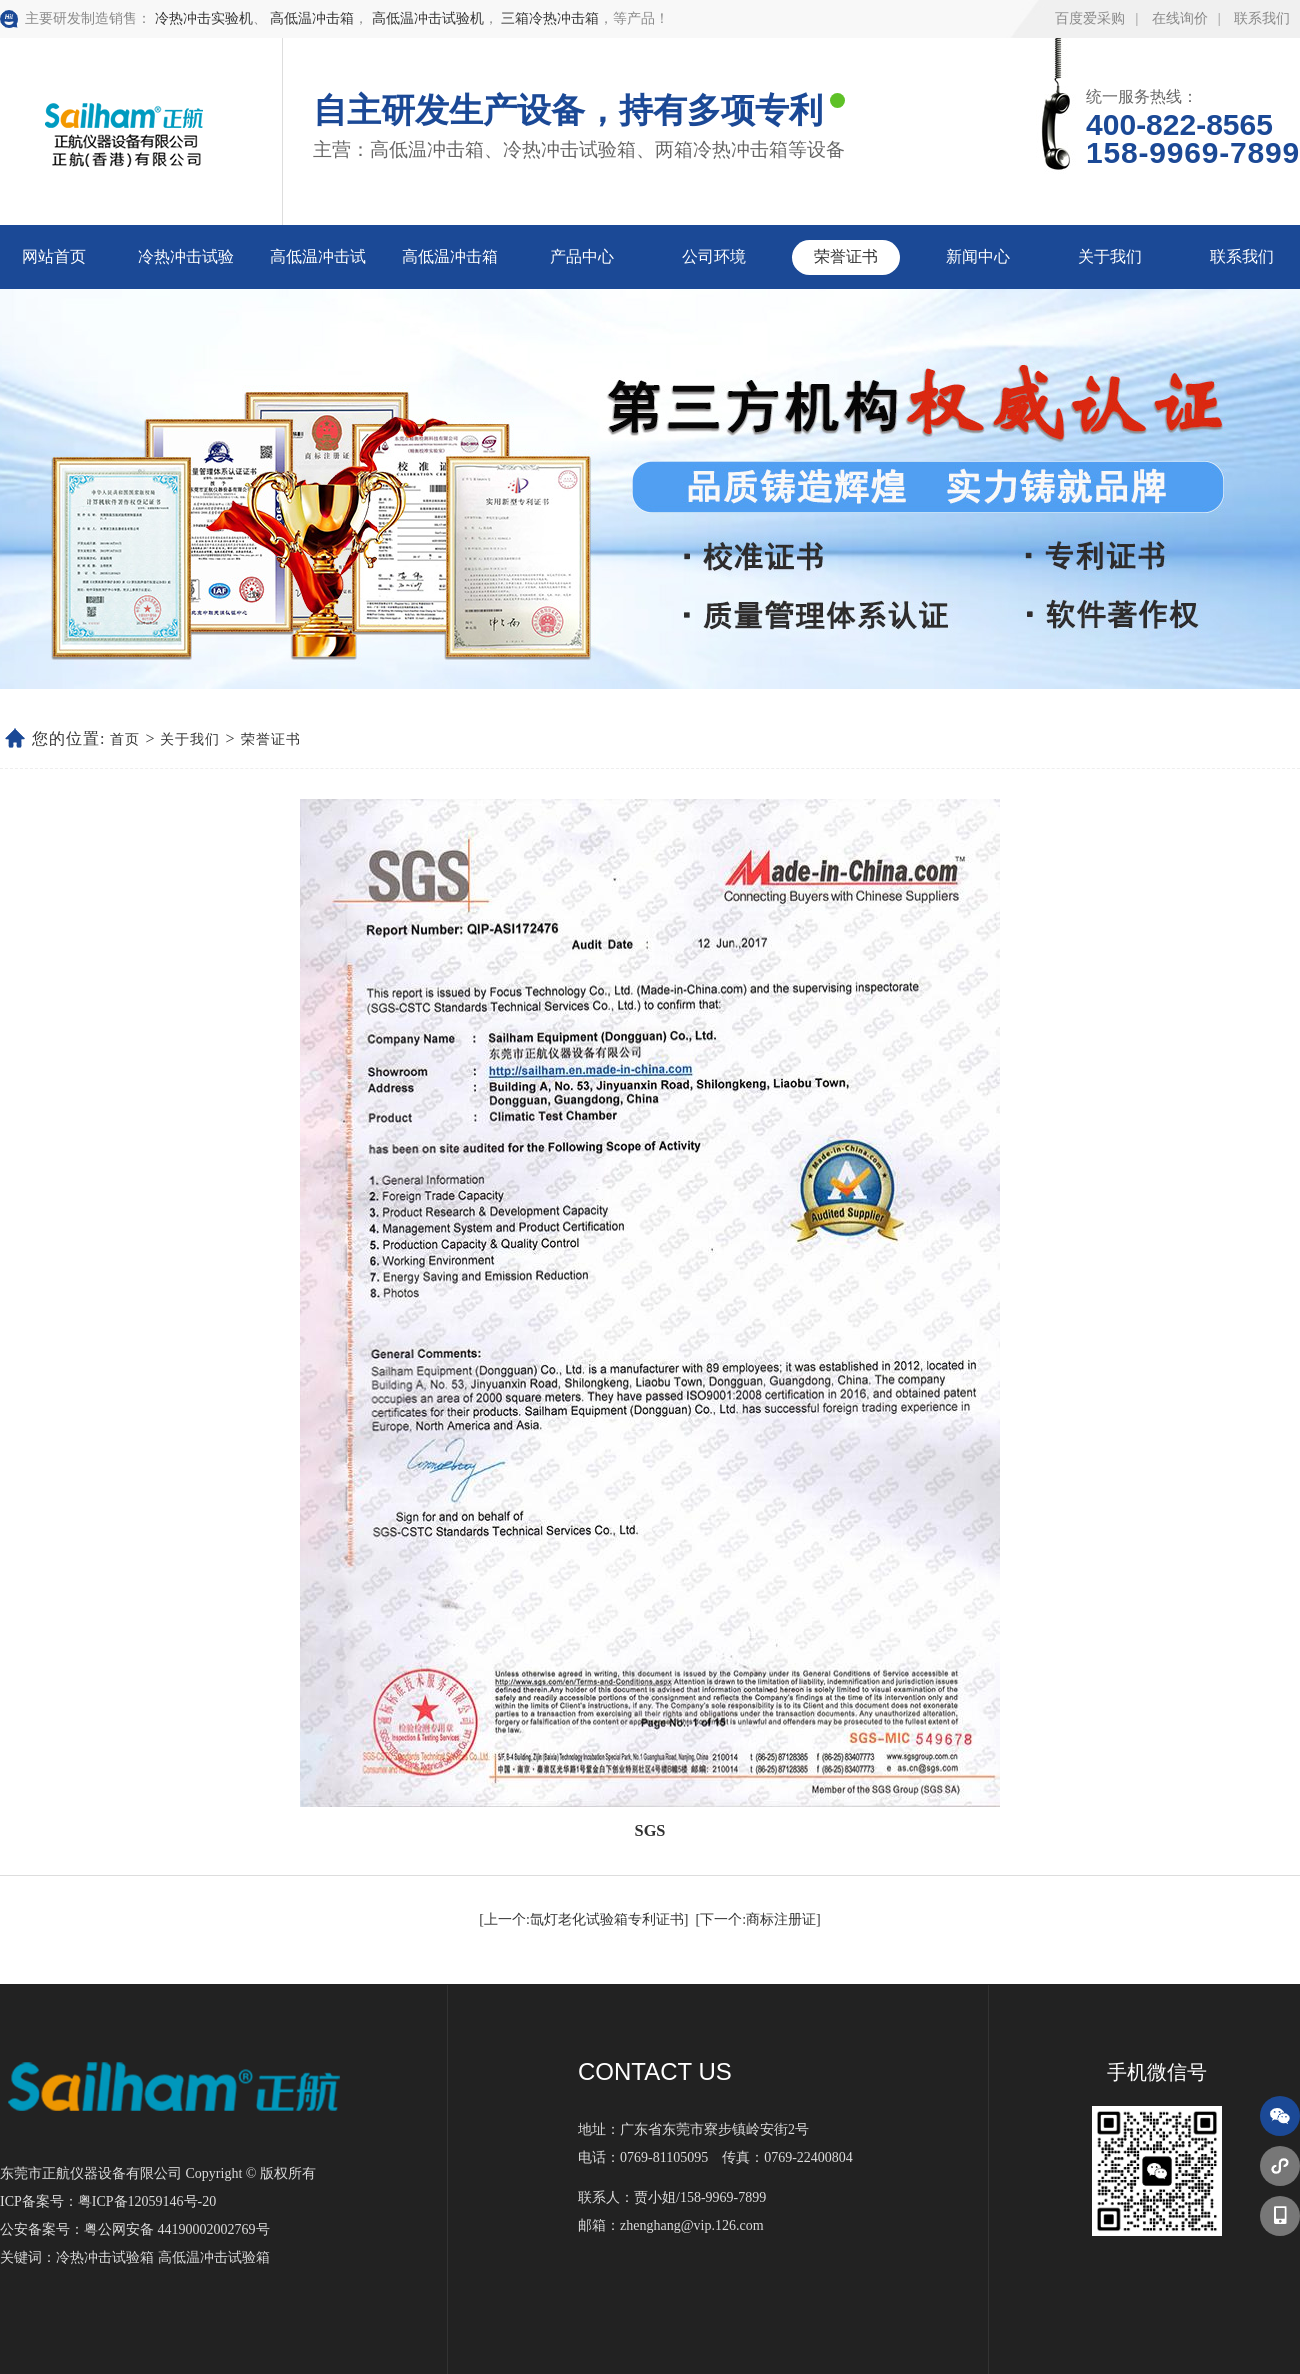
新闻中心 (978, 256)
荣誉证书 (846, 256)
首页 (125, 739)
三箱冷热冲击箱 (550, 18)
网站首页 (54, 256)
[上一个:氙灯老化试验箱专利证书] (583, 1919)
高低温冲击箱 (312, 18)
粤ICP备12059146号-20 (147, 2201)
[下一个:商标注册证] (758, 1919)
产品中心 (582, 256)
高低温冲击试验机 (428, 18)
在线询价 (1180, 18)
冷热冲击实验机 (204, 18)
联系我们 (1262, 18)
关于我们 (1110, 256)
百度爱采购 (1090, 18)
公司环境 (714, 256)
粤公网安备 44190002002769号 (177, 2229)
